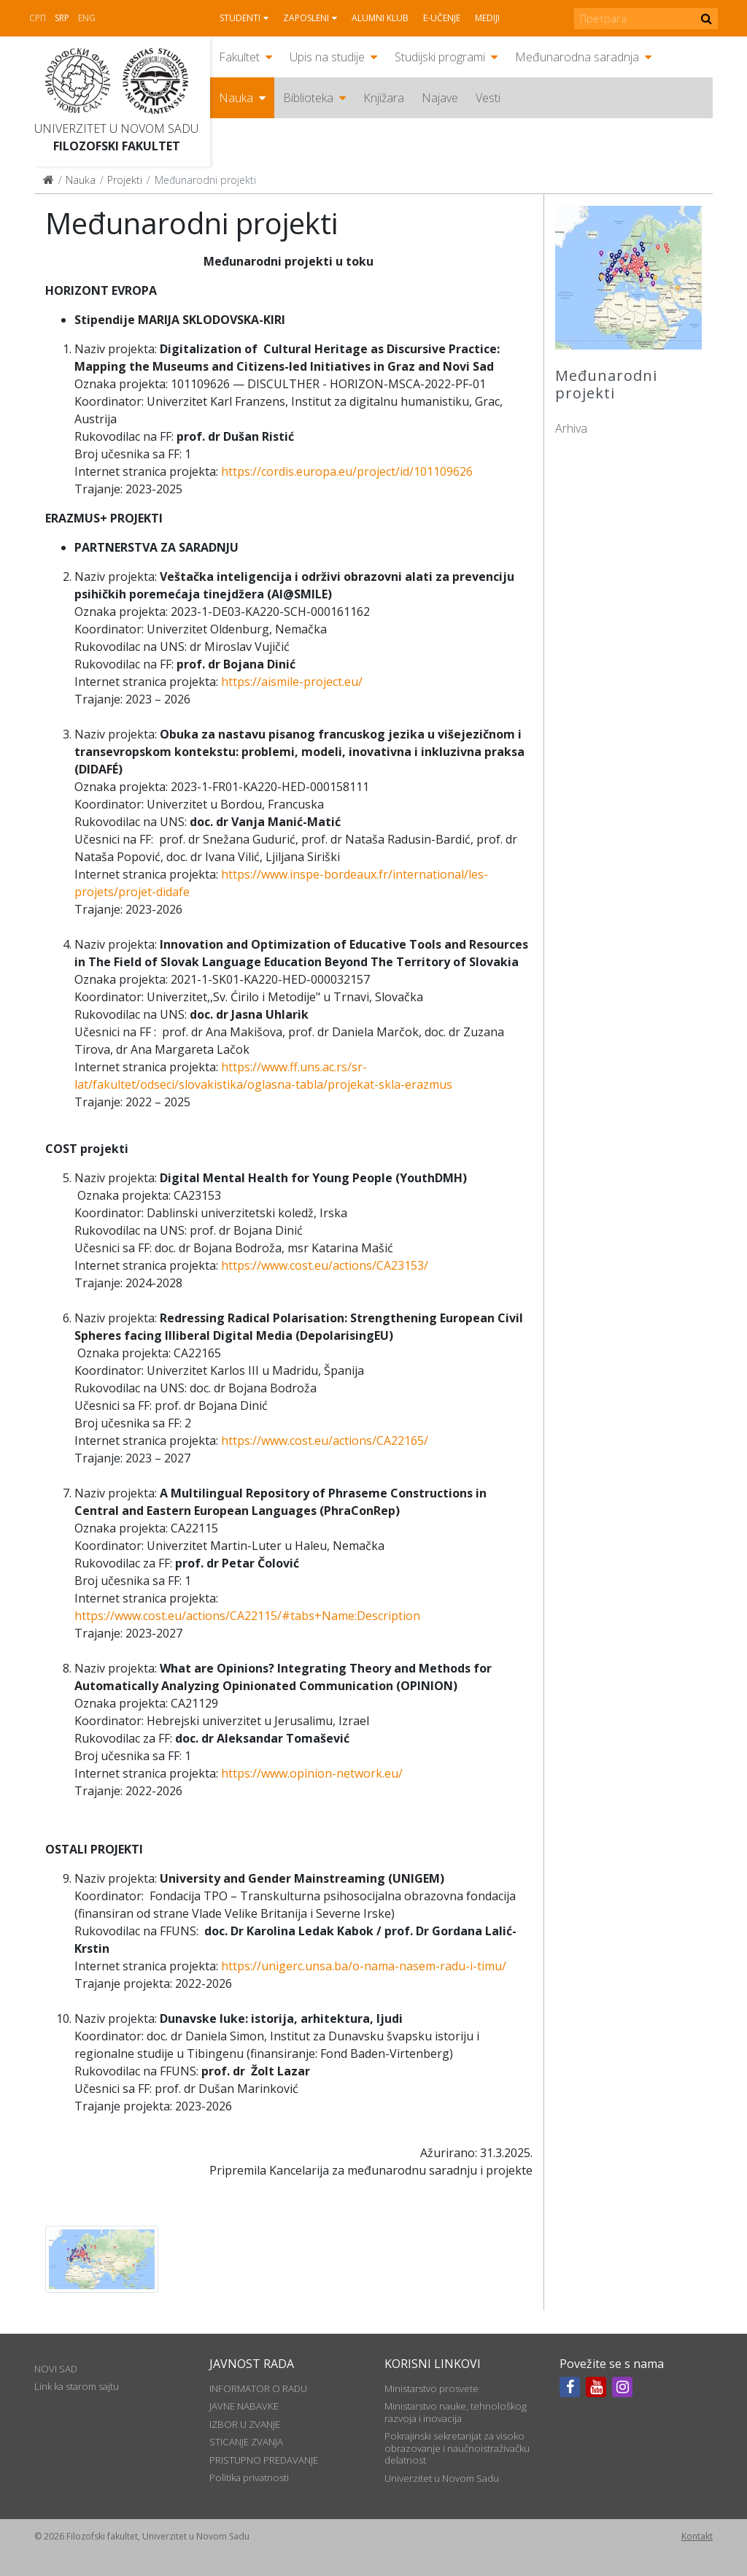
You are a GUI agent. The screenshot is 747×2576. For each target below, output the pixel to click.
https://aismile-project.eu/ (292, 682)
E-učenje (441, 18)
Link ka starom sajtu (76, 2386)
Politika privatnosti (249, 2477)
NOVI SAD (55, 2368)
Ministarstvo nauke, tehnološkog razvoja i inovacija (455, 2411)
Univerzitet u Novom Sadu (116, 128)
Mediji (487, 18)
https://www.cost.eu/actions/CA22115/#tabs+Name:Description (247, 1616)
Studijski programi (440, 57)
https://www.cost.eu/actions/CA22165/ (324, 1440)
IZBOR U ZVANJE (244, 2424)
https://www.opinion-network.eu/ (312, 1773)
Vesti (488, 98)
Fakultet (239, 57)
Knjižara (383, 98)
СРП (37, 18)
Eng (87, 18)
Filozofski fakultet (116, 146)
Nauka (236, 98)
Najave (440, 98)
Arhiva (571, 428)
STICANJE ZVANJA (246, 2441)
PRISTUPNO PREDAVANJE (263, 2460)
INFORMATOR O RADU (258, 2388)
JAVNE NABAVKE (244, 2406)
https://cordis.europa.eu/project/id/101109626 (347, 471)
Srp (62, 18)
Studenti (240, 18)
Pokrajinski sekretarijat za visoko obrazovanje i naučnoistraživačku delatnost (457, 2448)
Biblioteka (308, 98)
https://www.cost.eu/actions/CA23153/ (324, 1265)
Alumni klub (380, 18)
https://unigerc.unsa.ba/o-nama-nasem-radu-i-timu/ (363, 1966)
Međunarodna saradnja (577, 57)
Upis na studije (327, 57)
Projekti (124, 180)
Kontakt (697, 2536)
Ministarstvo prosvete (431, 2388)
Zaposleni (306, 18)
